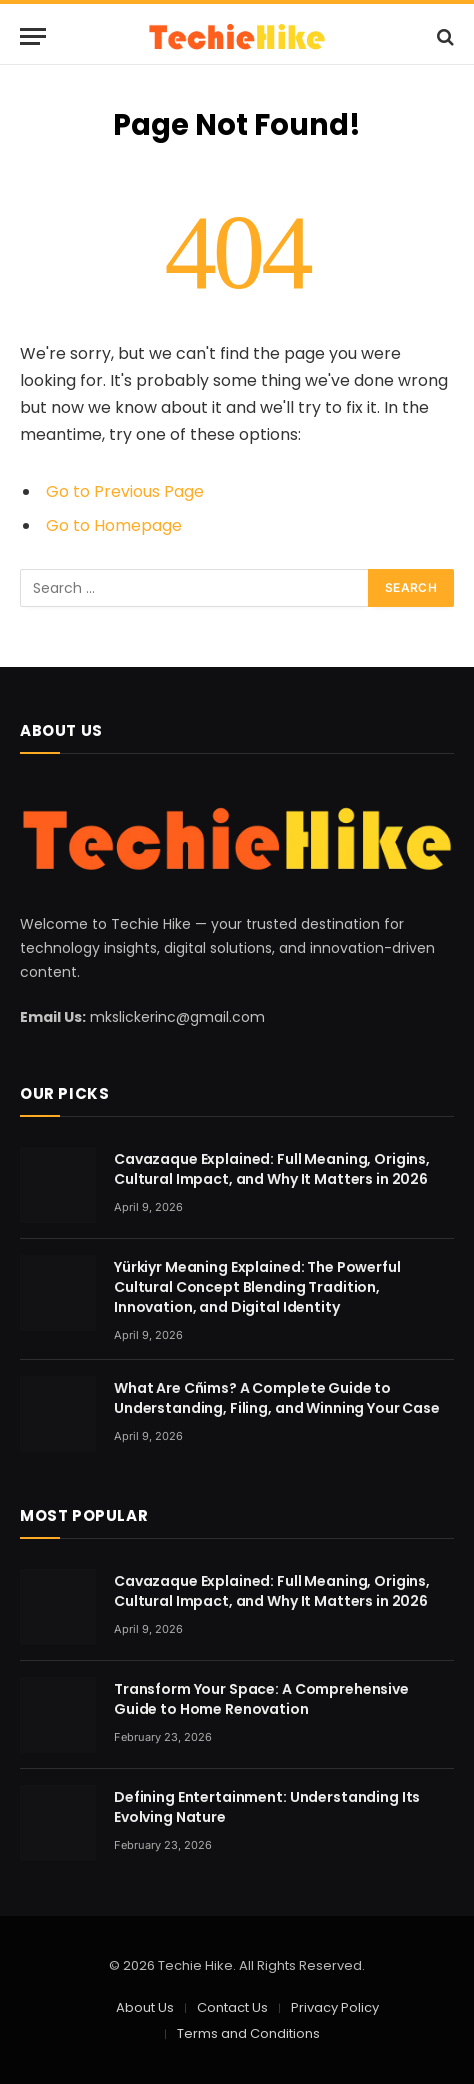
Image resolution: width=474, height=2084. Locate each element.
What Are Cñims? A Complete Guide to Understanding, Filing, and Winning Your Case (277, 1398)
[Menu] (33, 36)
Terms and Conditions (248, 2033)
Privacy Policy (335, 2007)
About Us (145, 2007)
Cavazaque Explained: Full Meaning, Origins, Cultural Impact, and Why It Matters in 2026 (272, 1169)
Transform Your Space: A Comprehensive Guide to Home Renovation (261, 1699)
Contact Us (232, 2007)
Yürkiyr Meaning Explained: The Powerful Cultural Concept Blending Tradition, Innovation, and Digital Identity (257, 1287)
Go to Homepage (114, 525)
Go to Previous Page (125, 491)
